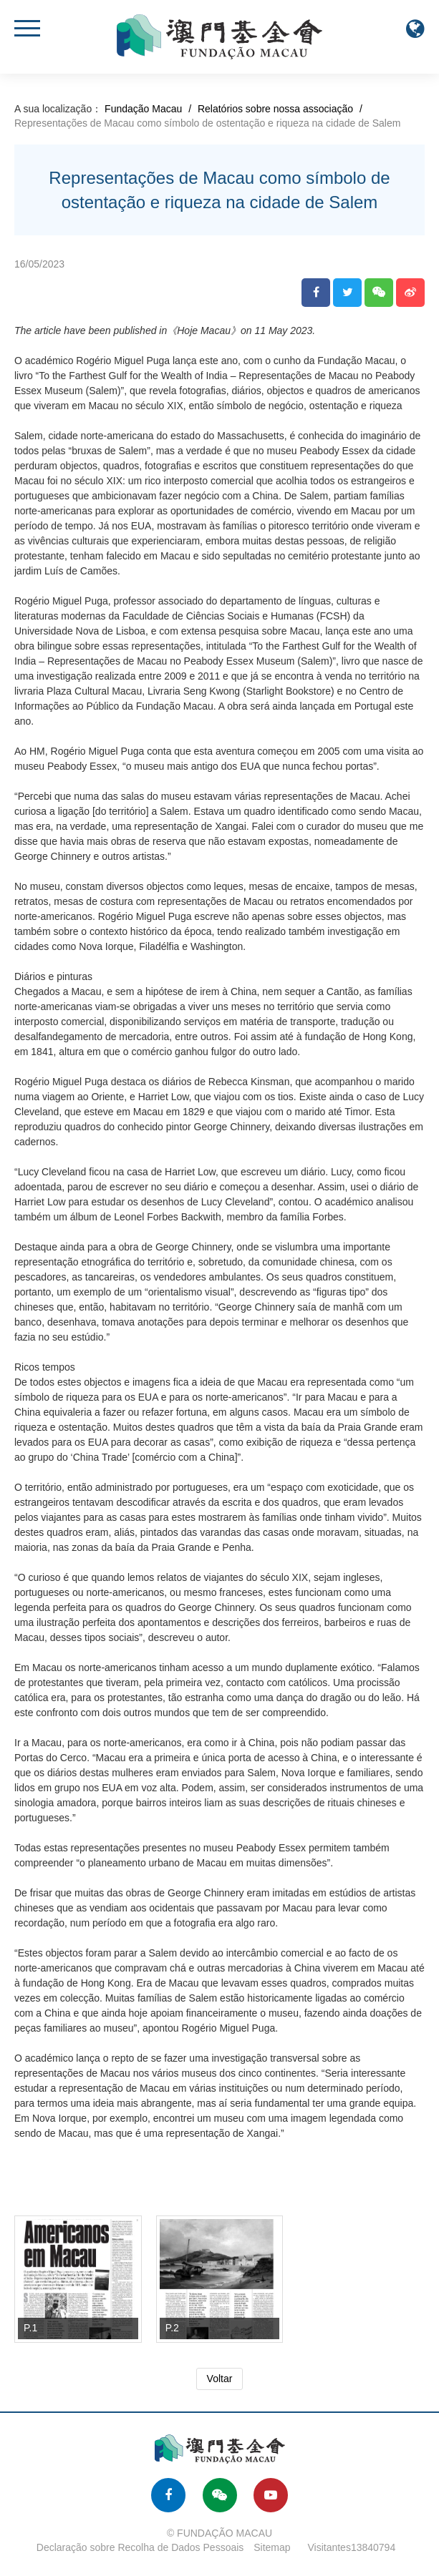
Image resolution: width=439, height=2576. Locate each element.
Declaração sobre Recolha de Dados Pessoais (140, 2547)
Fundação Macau (143, 108)
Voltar (220, 2378)
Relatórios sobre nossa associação (275, 108)
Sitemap (272, 2547)
